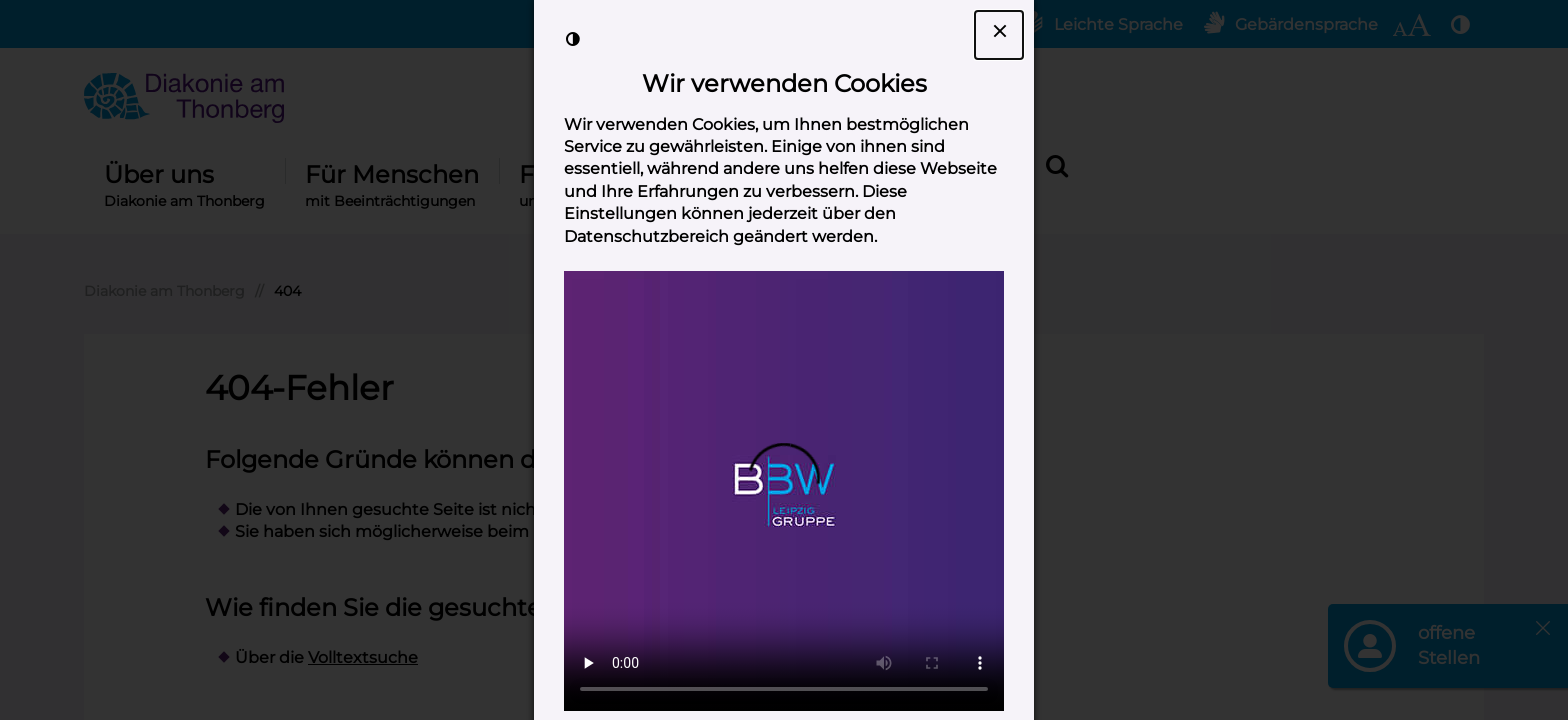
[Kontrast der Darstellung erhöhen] (573, 39)
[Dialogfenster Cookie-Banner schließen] (999, 35)
